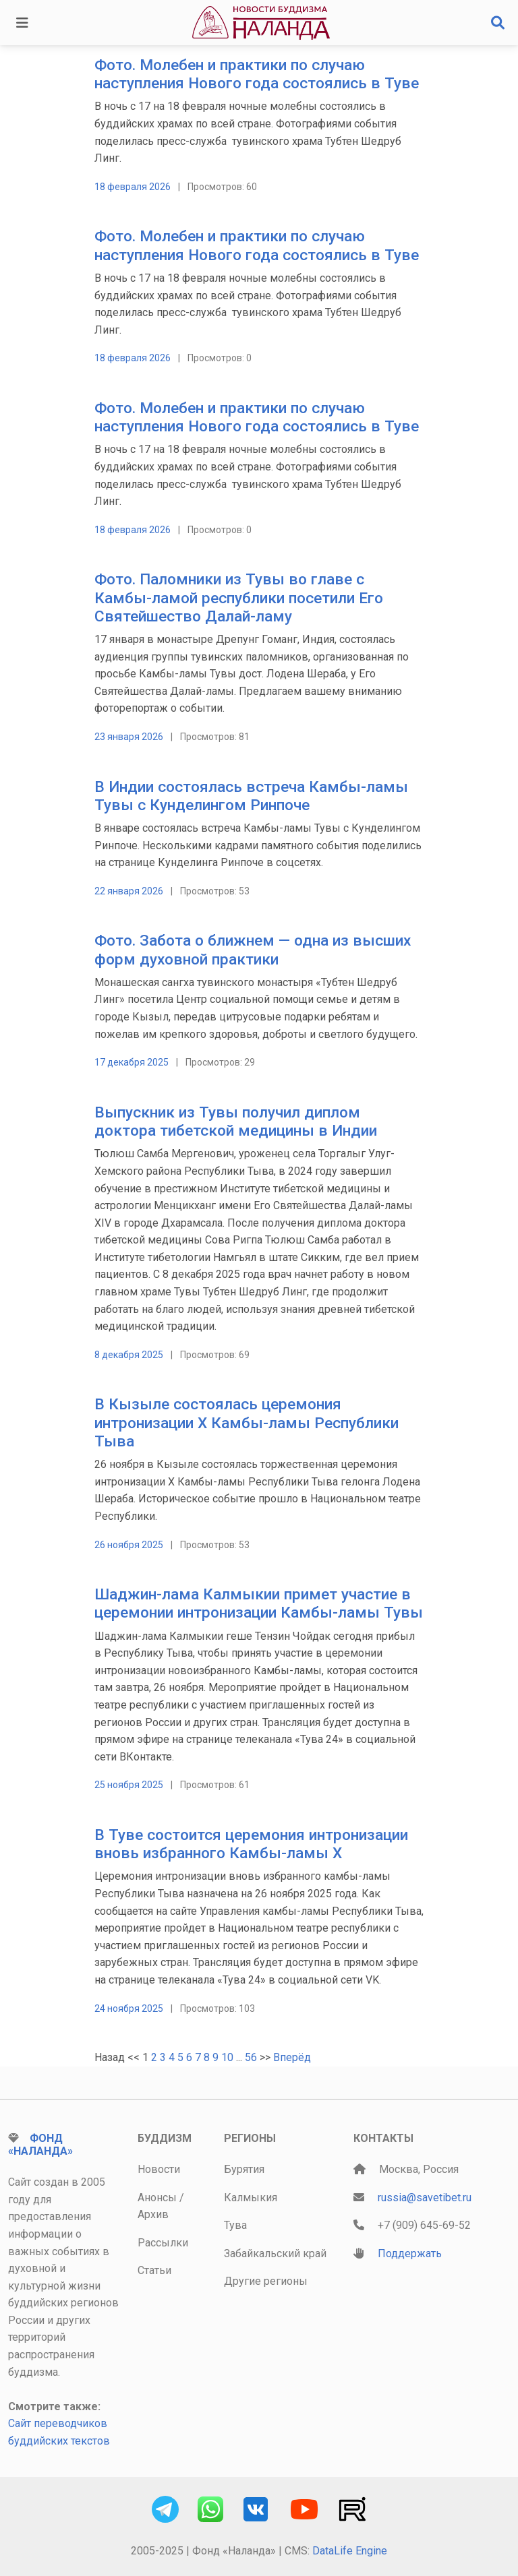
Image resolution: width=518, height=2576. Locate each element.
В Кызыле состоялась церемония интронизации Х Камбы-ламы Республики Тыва (246, 1422)
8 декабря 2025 (128, 1354)
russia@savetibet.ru (424, 2197)
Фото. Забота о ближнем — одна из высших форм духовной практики (252, 949)
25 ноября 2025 (128, 1784)
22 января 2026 (128, 891)
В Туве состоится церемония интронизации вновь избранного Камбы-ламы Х (251, 1844)
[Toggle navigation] (22, 22)
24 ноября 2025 (128, 2008)
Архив (153, 2214)
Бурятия (244, 2169)
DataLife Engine (349, 2550)
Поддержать (410, 2253)
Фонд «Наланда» (40, 2144)
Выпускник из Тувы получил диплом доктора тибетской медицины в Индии (235, 1121)
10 (227, 2057)
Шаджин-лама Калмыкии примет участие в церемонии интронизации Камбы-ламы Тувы (258, 1603)
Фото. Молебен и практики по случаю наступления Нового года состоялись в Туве (256, 74)
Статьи (154, 2270)
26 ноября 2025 (128, 1544)
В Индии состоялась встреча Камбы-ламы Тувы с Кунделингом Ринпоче (251, 796)
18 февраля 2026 (132, 186)
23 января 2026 (128, 736)
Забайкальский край (275, 2253)
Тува (235, 2225)
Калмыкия (250, 2197)
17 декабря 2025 (131, 1062)
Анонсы (157, 2197)
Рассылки (163, 2242)
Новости (159, 2169)
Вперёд (292, 2057)
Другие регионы (266, 2281)
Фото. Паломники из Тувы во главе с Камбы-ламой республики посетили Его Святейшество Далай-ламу (238, 597)
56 (251, 2057)
